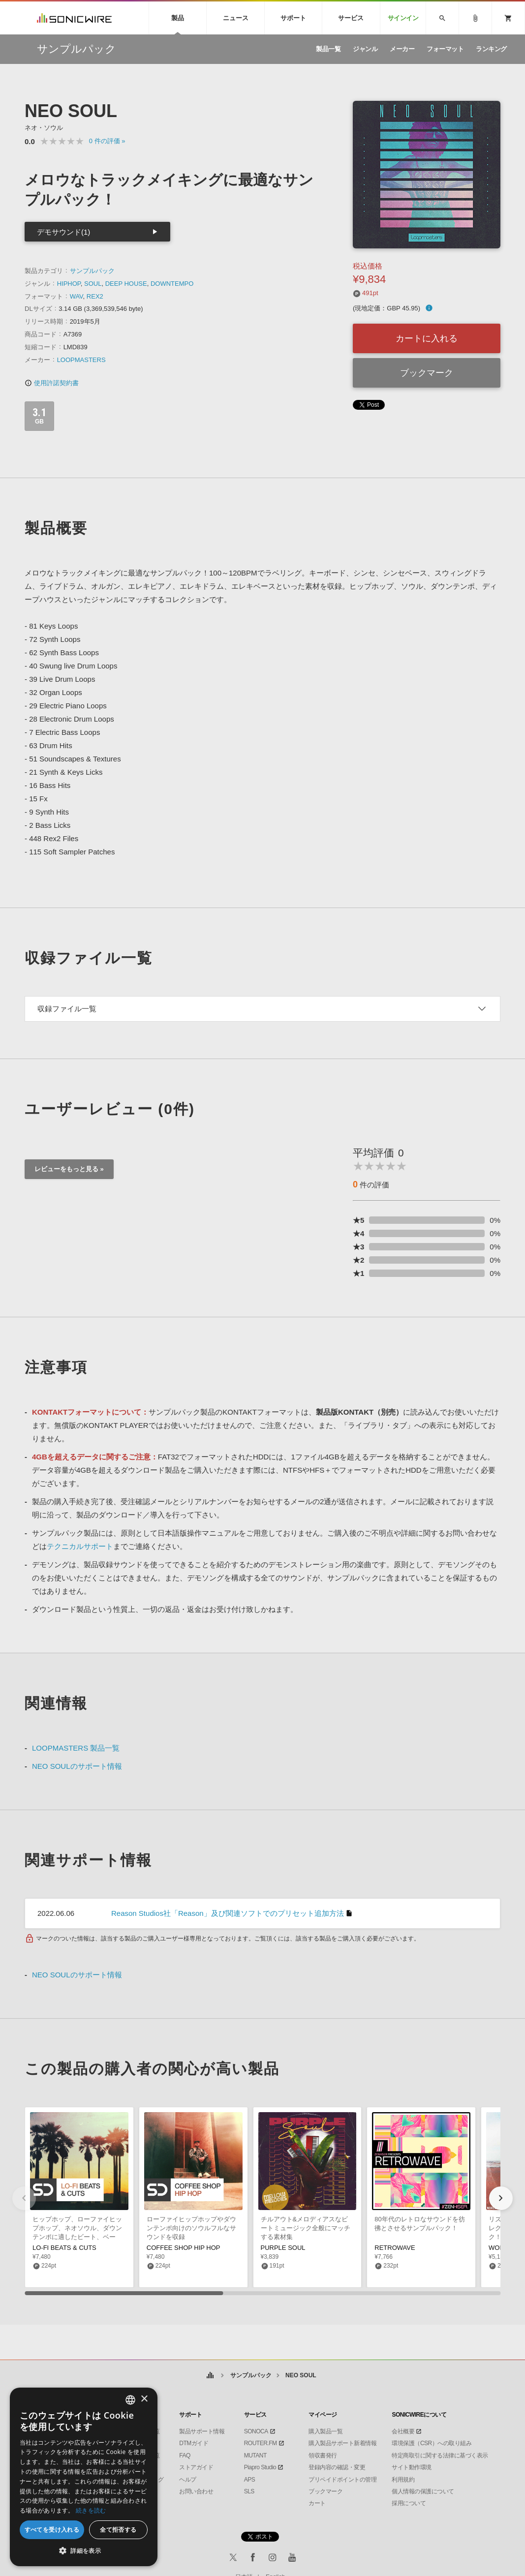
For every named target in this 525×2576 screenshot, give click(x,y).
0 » (107, 141)
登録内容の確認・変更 (337, 2467)
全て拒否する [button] (118, 2529)
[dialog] (83, 2477)
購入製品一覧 (325, 2431)
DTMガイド (193, 2443)
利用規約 (403, 2479)
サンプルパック (92, 270)
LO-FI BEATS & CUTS (64, 2247)
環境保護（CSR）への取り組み (431, 2443)
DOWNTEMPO (172, 283)
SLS (249, 2491)
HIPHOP (69, 283)
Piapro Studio (260, 2467)
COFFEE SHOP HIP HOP (183, 2247)
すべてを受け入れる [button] (52, 2529)
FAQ (184, 2455)
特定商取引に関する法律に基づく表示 (440, 2455)
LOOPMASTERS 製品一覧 (76, 1748)
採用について (409, 2503)
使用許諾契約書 (52, 383)
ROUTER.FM (260, 2443)
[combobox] (130, 2400)
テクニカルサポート (80, 1546)
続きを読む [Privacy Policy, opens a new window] (91, 2510)
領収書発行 (323, 2455)
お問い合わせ (196, 2491)
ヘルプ (187, 2479)
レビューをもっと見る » (69, 1169)
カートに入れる (427, 338)
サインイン (403, 18)
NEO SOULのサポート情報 (77, 1766)
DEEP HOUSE (126, 283)
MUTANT (255, 2455)
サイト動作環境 (412, 2467)
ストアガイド (196, 2467)
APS (249, 2479)
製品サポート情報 (201, 2431)
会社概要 (403, 2431)
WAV (76, 296)
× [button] (144, 2399)
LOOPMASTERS (81, 360)
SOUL (92, 283)
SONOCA (256, 2431)
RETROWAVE (394, 2247)
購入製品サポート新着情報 (342, 2443)
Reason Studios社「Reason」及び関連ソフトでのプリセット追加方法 (227, 1913)
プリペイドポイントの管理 (342, 2479)
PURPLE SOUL (283, 2247)
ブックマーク (426, 373)
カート (317, 2503)
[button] (501, 2198)
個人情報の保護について (423, 2491)
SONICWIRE (74, 17)
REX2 (95, 296)
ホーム (210, 2375)
